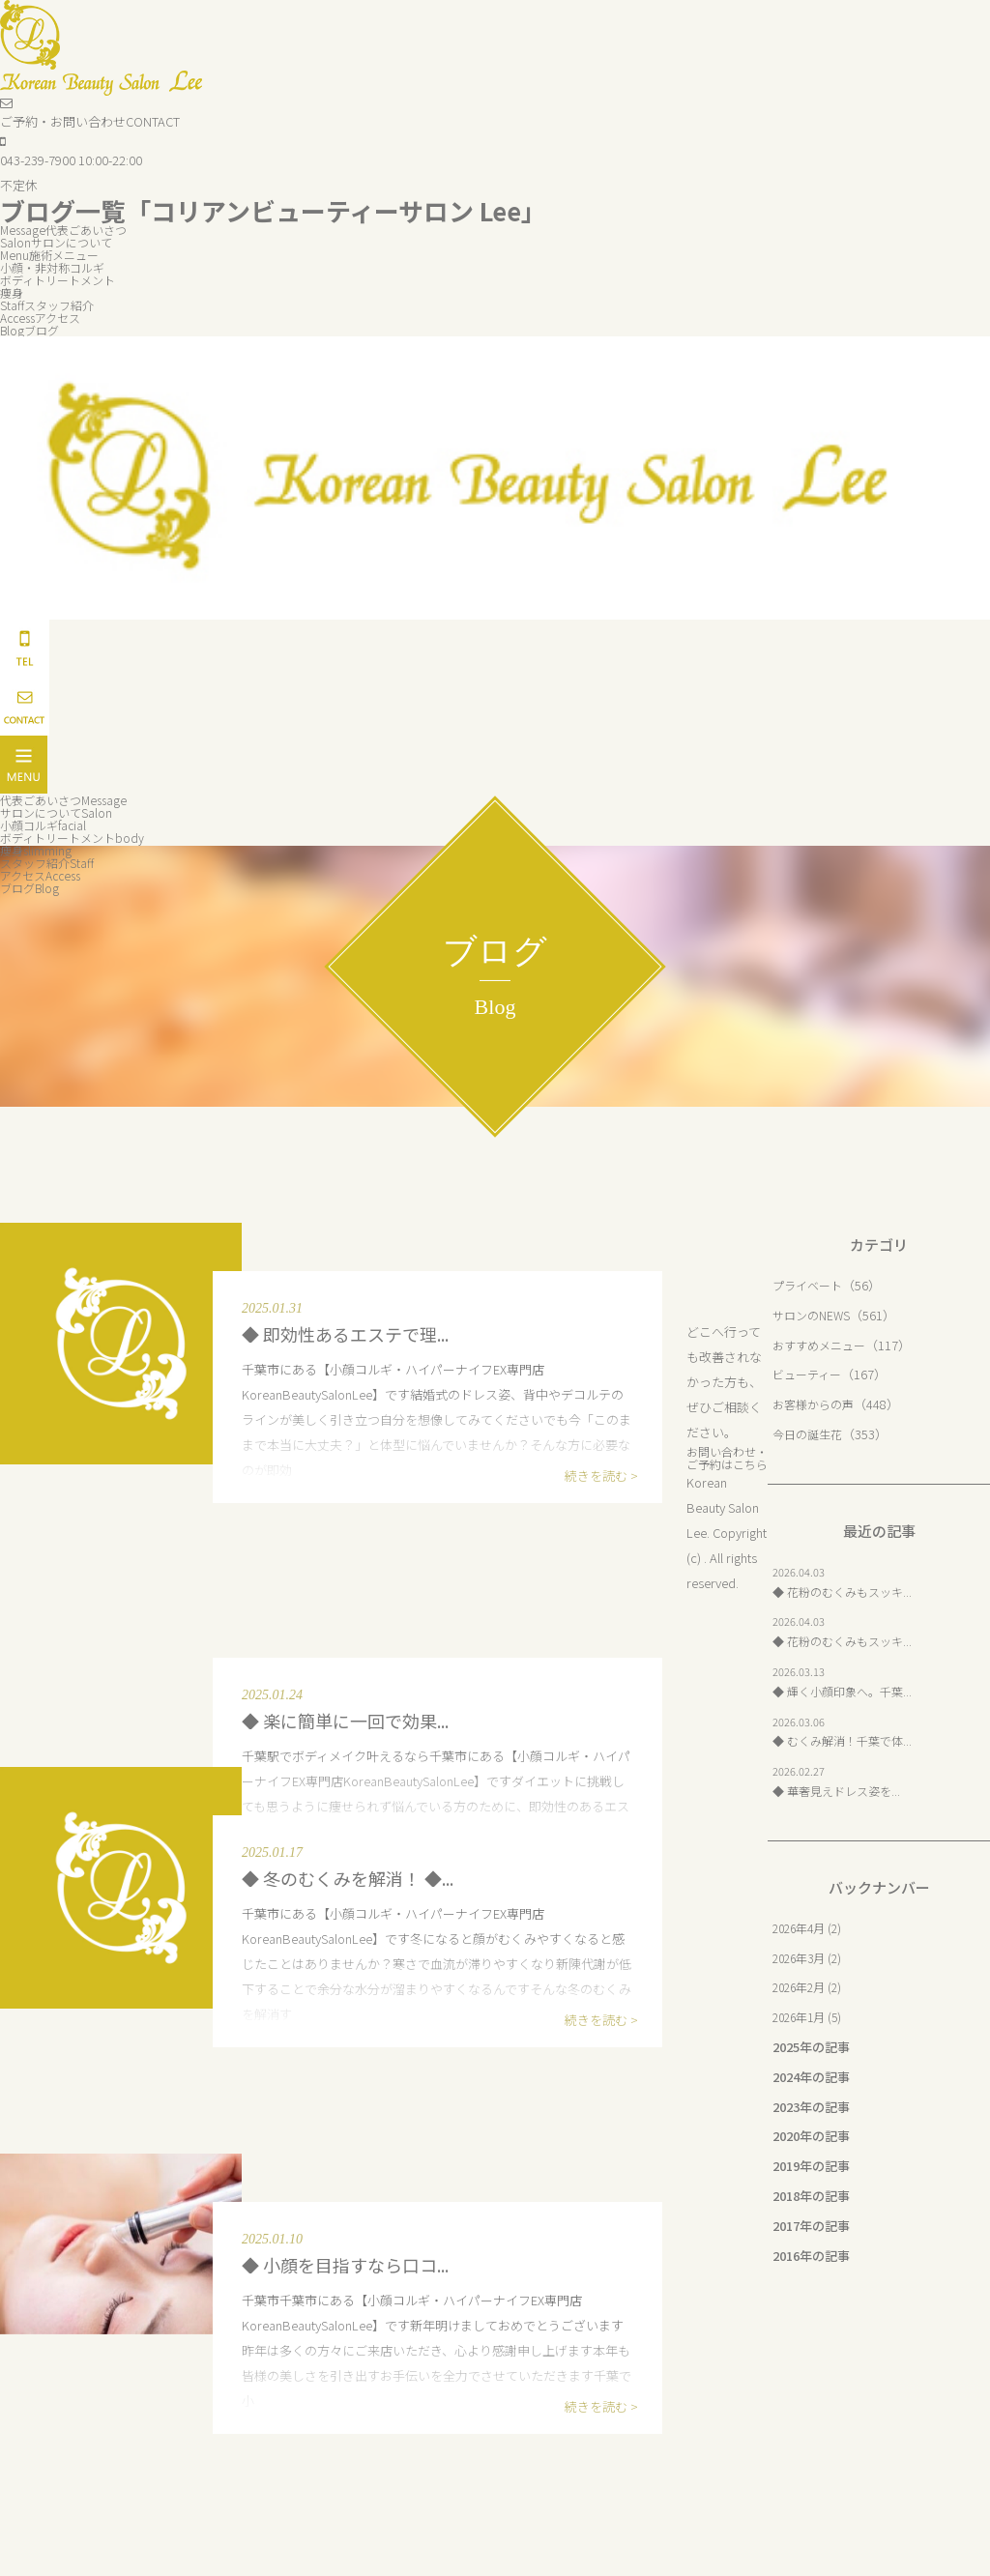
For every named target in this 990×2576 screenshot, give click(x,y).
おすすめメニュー (822, 1345)
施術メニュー (52, 255)
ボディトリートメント (62, 280)
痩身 (12, 292)
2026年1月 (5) (810, 2017)
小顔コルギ (46, 825)
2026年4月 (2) (810, 1928)
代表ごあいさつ (68, 229)
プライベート (810, 1285)
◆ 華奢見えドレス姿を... (841, 1790)
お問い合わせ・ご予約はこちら (724, 1464)
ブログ (32, 330)
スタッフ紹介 (50, 305)
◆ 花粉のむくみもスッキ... (847, 1591)
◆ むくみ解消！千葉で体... (847, 1740)
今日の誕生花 (810, 1434)
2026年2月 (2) (810, 1987)
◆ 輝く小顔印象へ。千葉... (847, 1691)
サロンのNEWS (814, 1315)
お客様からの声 (816, 1404)
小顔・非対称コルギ (56, 267)
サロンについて (59, 242)
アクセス (44, 317)
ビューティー (809, 1374)
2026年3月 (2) (810, 1958)
